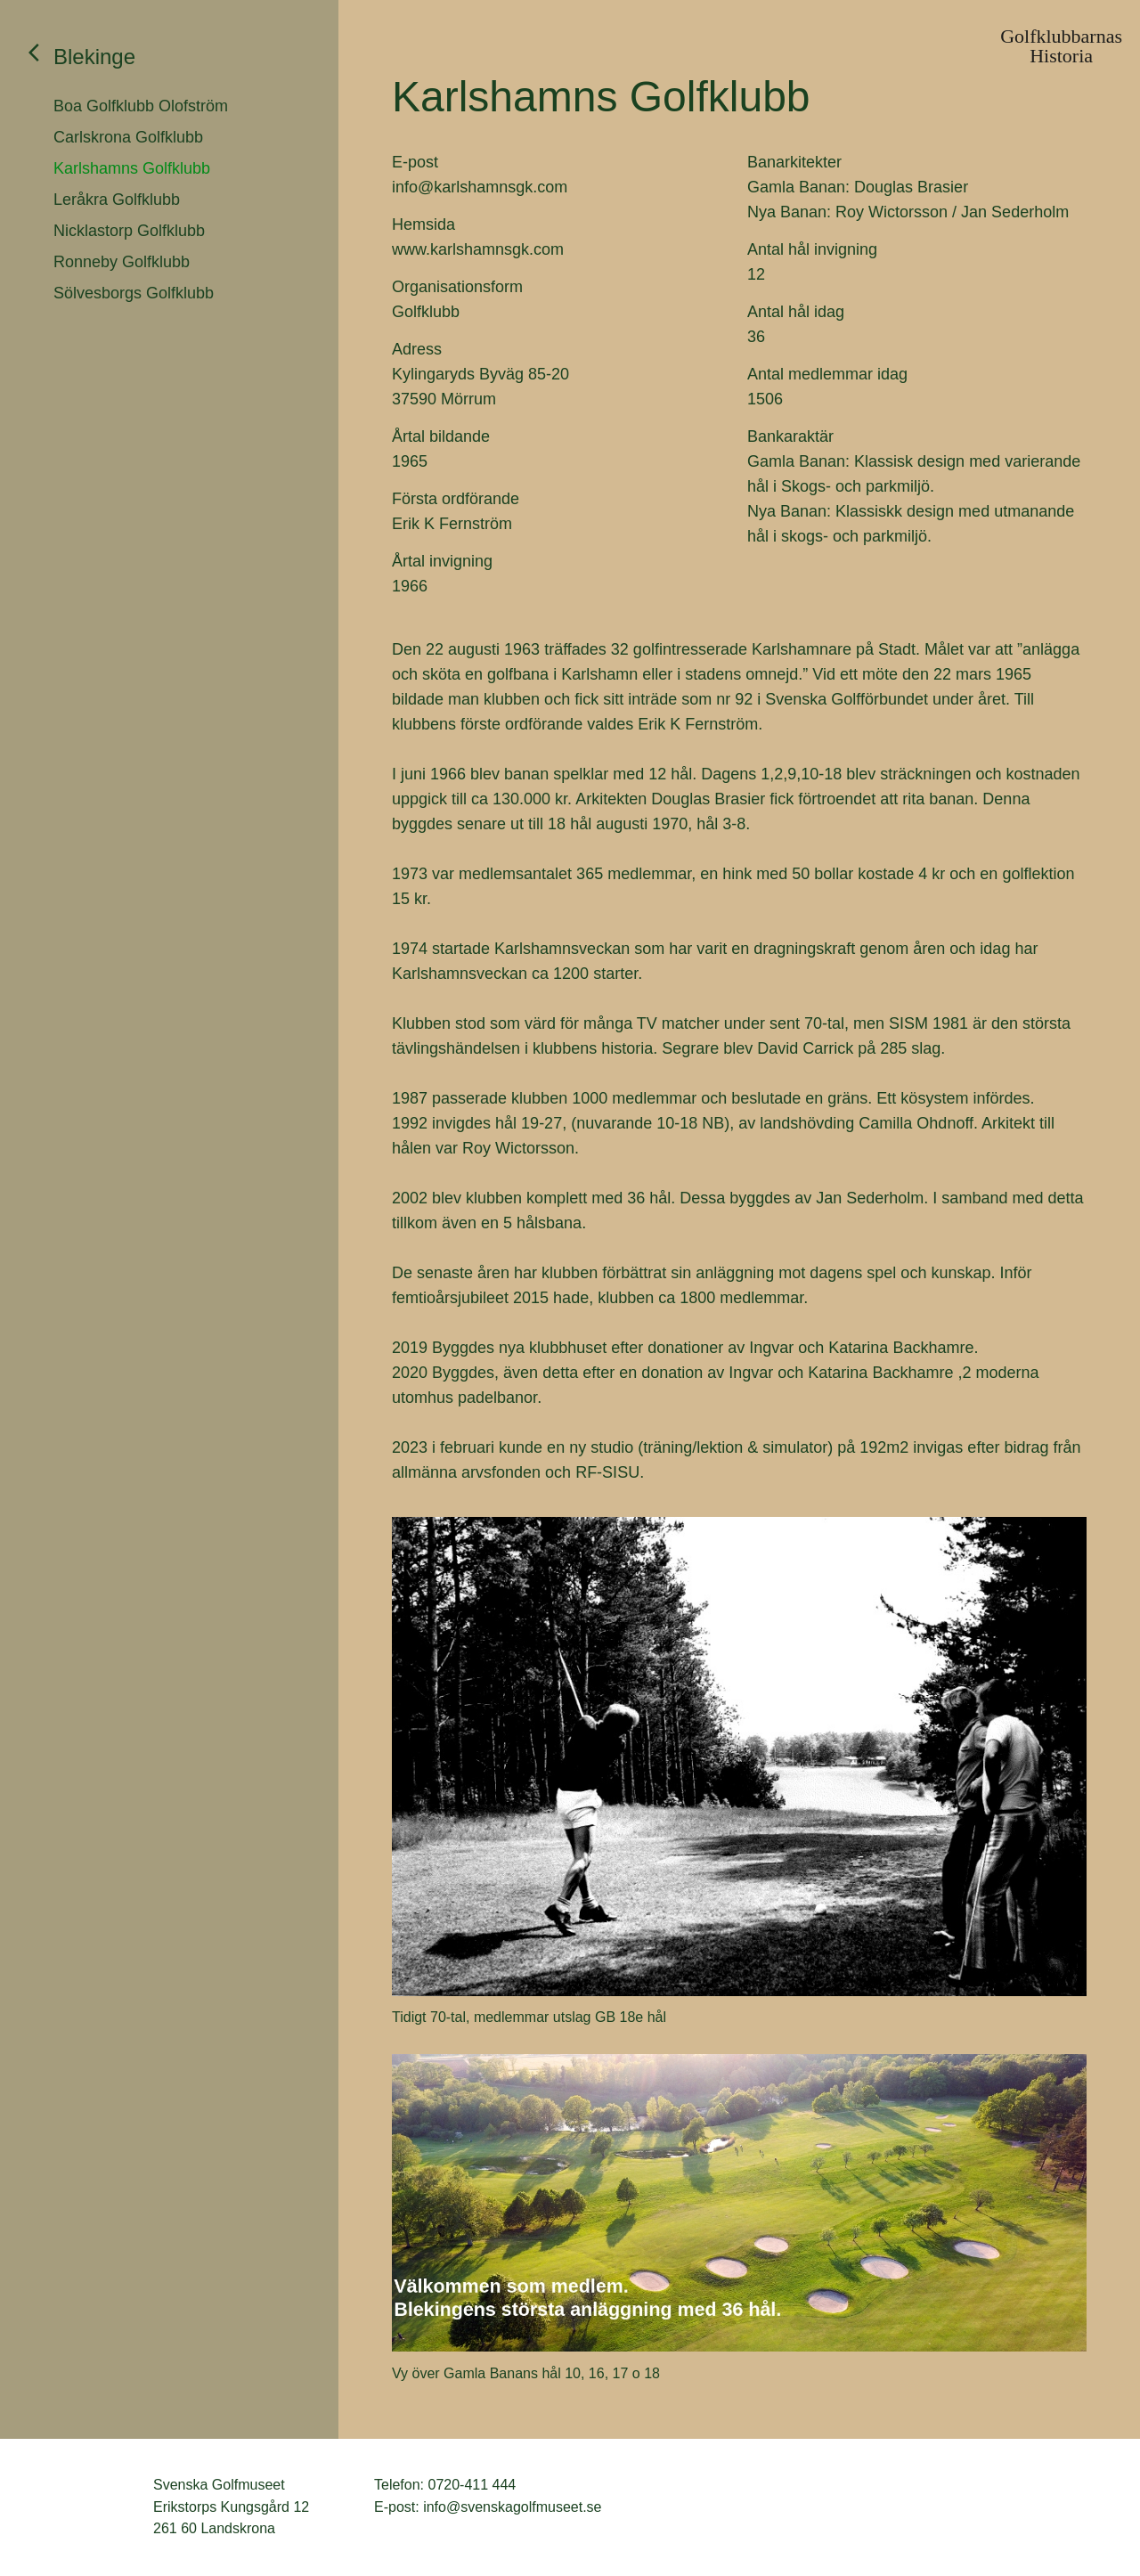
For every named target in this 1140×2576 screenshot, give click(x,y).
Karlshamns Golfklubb (131, 168)
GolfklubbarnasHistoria (1061, 46)
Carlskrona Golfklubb (128, 137)
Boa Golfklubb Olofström (140, 106)
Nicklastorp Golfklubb (129, 231)
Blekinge (94, 57)
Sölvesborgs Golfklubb (133, 293)
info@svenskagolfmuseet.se (512, 2507)
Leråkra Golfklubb (116, 199)
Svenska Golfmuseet (89, 2507)
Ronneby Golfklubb (121, 262)
